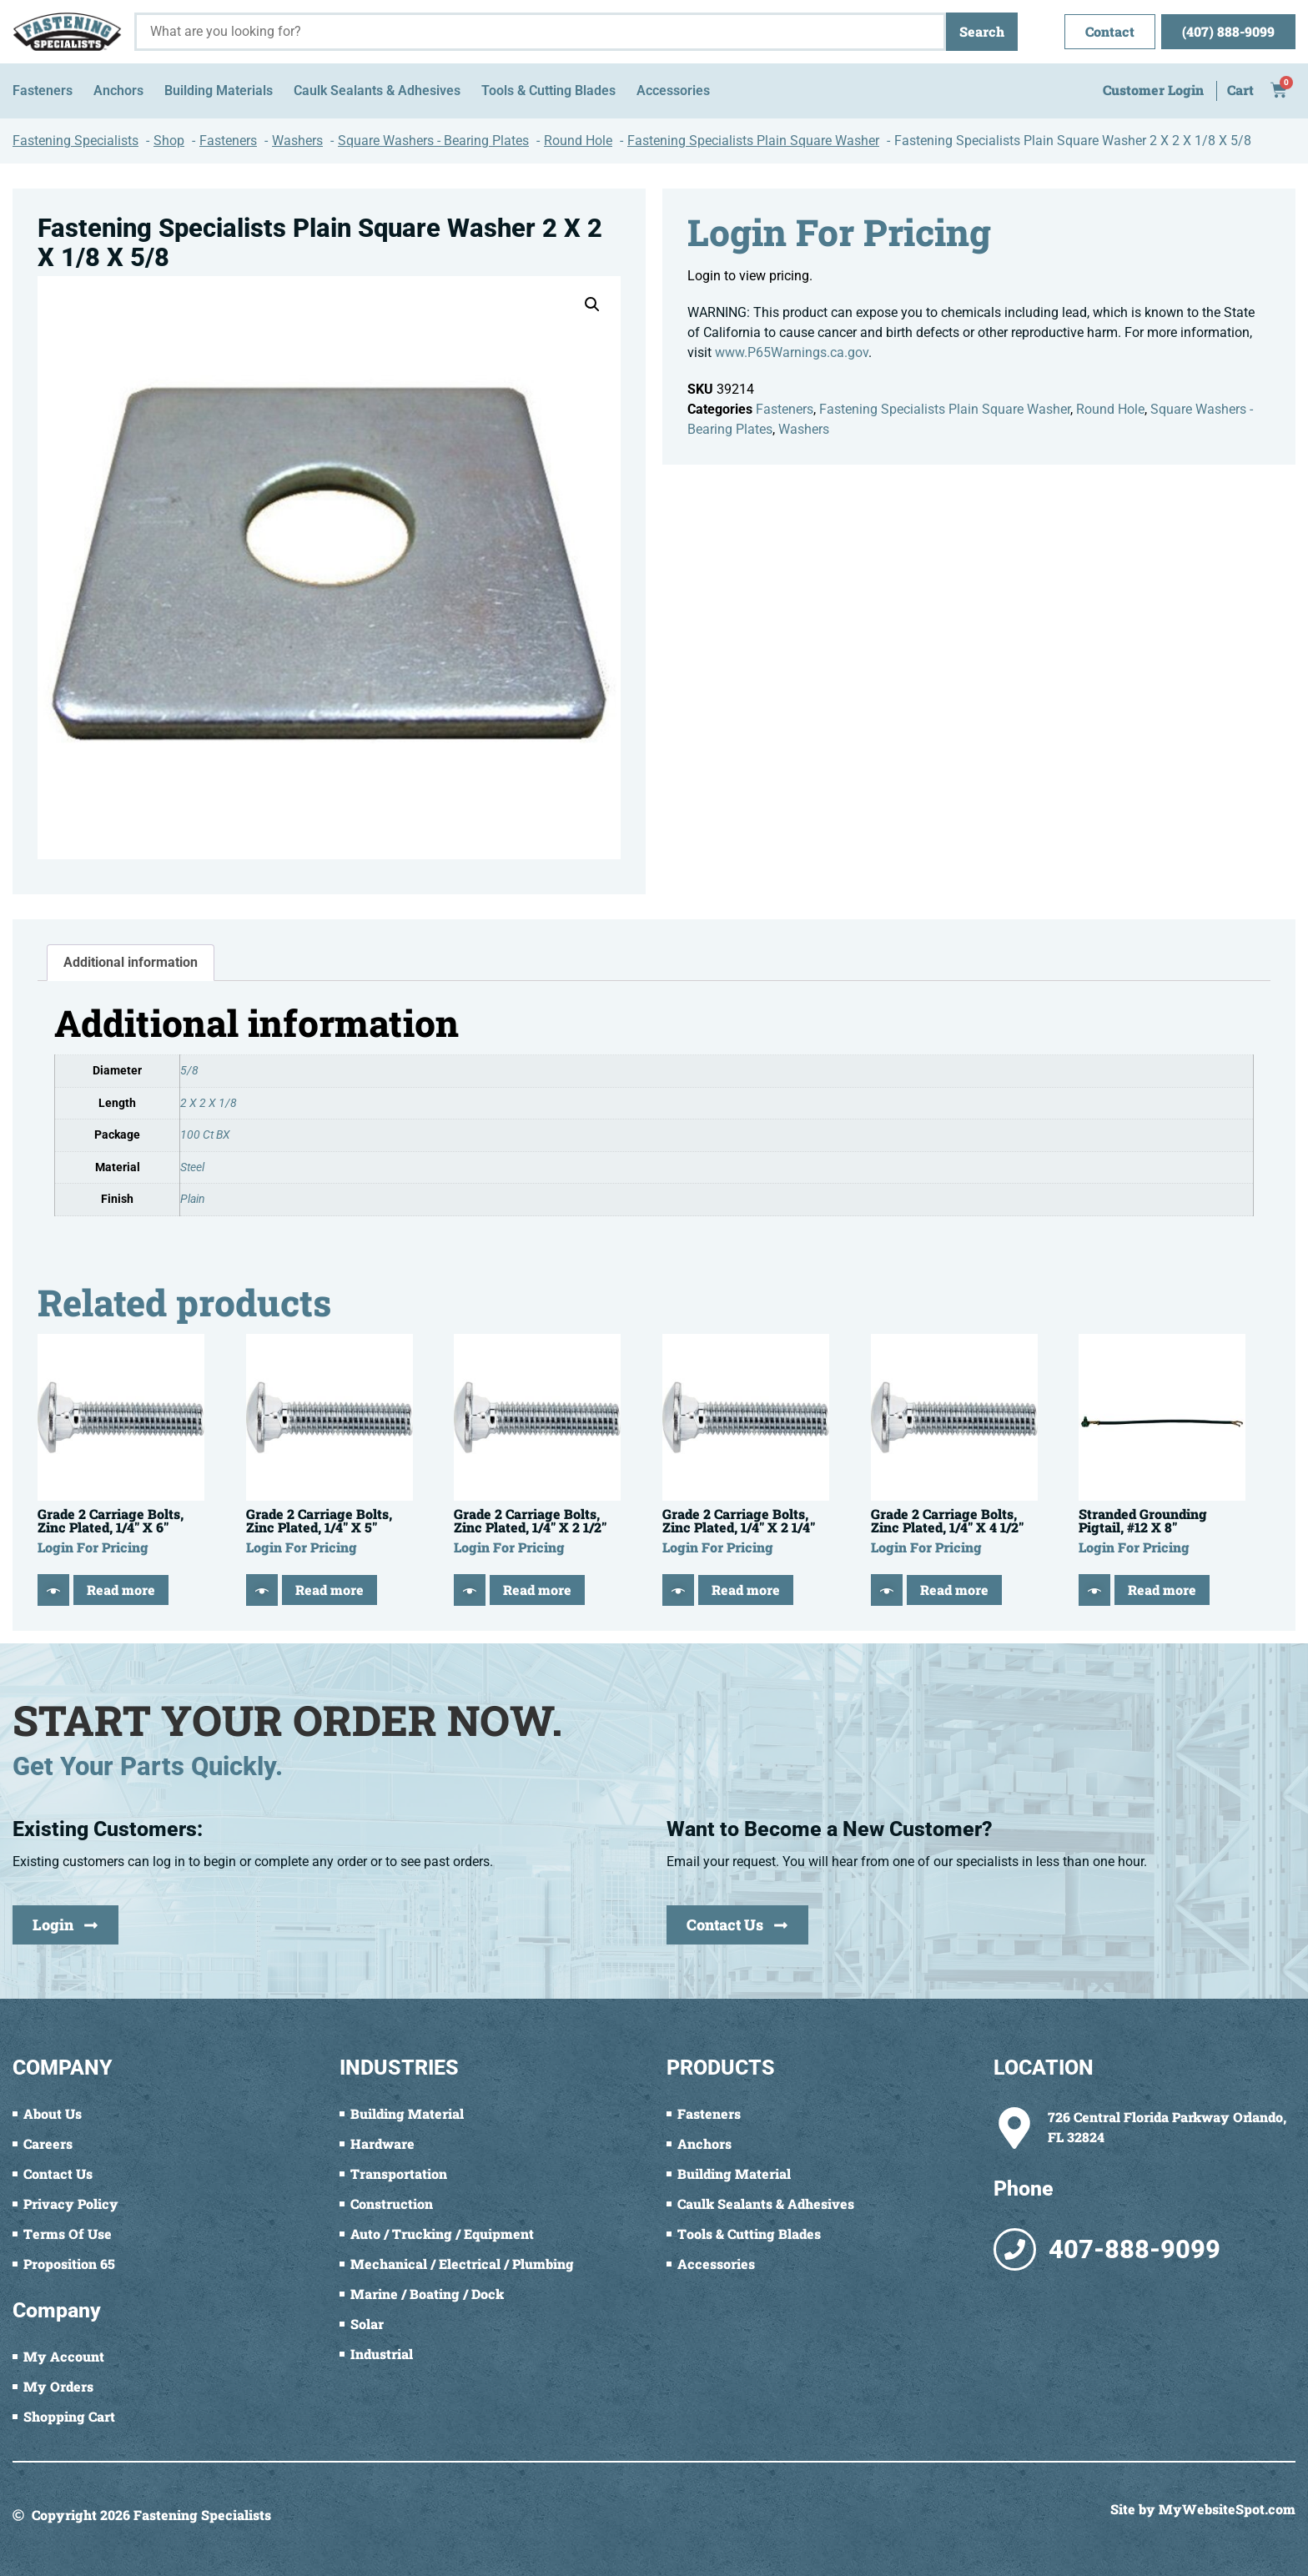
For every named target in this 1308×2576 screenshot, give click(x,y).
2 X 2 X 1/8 (208, 1103)
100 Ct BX (205, 1135)
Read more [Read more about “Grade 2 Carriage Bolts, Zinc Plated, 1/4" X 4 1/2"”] (954, 1589)
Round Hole (1110, 409)
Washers (803, 429)
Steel (192, 1167)
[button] (592, 304)
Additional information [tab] (130, 962)
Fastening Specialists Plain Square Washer (944, 409)
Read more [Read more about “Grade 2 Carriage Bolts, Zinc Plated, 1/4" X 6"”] (121, 1589)
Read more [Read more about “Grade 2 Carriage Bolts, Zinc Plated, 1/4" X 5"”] (329, 1589)
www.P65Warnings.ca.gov (791, 352)
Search (981, 31)
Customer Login (1153, 89)
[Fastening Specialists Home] (67, 32)
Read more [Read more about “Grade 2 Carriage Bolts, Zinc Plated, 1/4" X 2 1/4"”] (746, 1589)
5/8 (189, 1071)
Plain (192, 1199)
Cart (1240, 89)
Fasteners (784, 409)
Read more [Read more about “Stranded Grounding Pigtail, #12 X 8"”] (1162, 1589)
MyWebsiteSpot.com (1227, 2509)
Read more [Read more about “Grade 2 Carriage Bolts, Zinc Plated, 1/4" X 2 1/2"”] (537, 1589)
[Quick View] (53, 1590)
